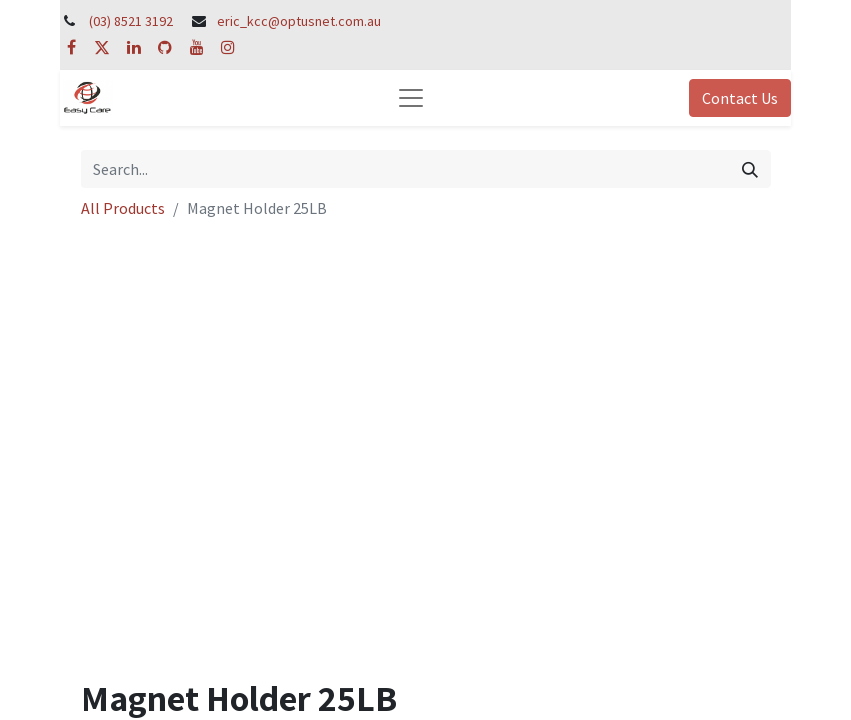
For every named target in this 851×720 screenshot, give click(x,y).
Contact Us (740, 98)
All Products (123, 208)
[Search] (750, 169)
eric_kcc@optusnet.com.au (299, 21)
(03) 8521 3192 (131, 21)
